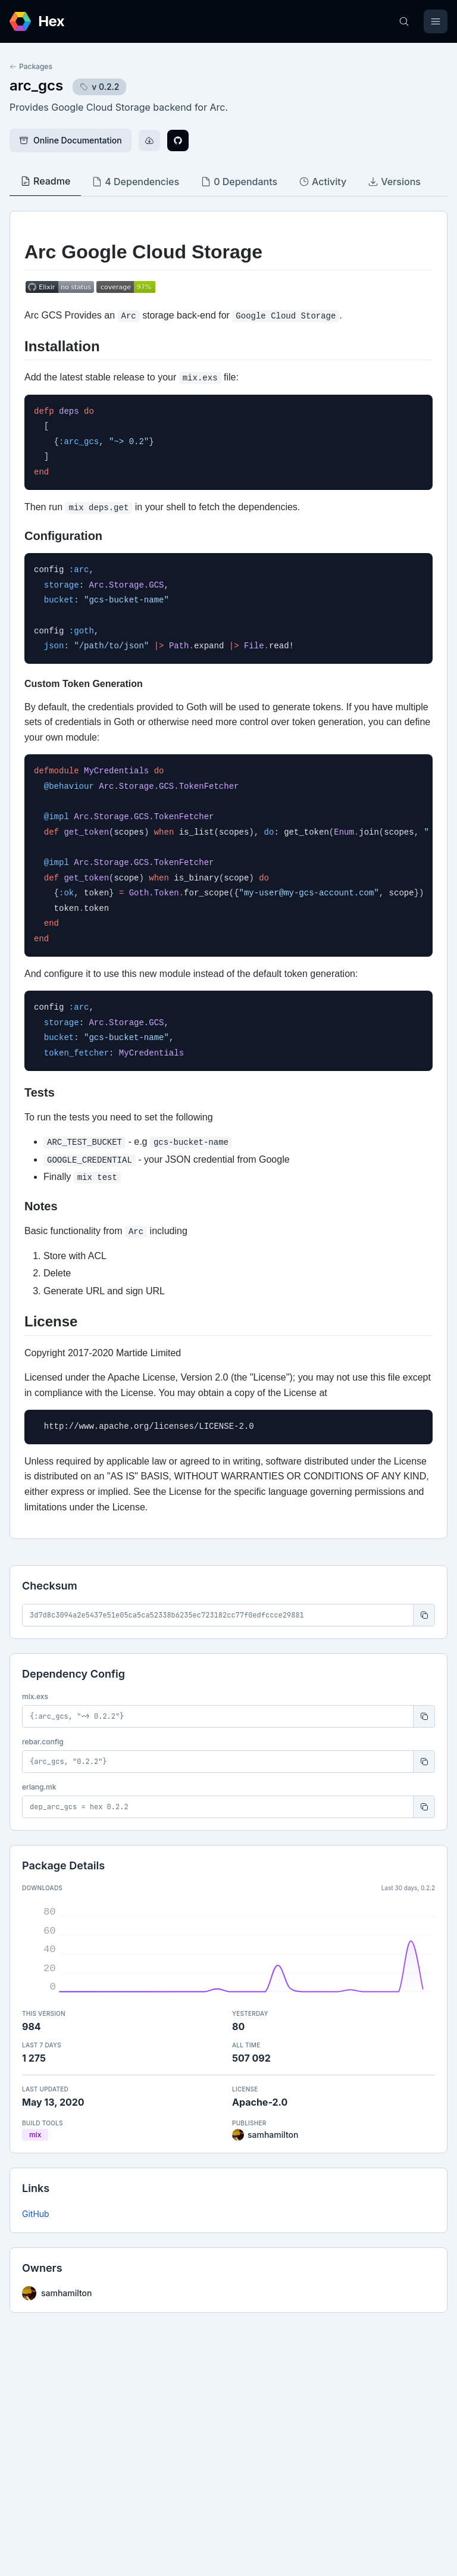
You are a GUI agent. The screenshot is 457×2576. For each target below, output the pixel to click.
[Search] (404, 21)
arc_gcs (36, 85)
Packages (31, 66)
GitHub (35, 2214)
